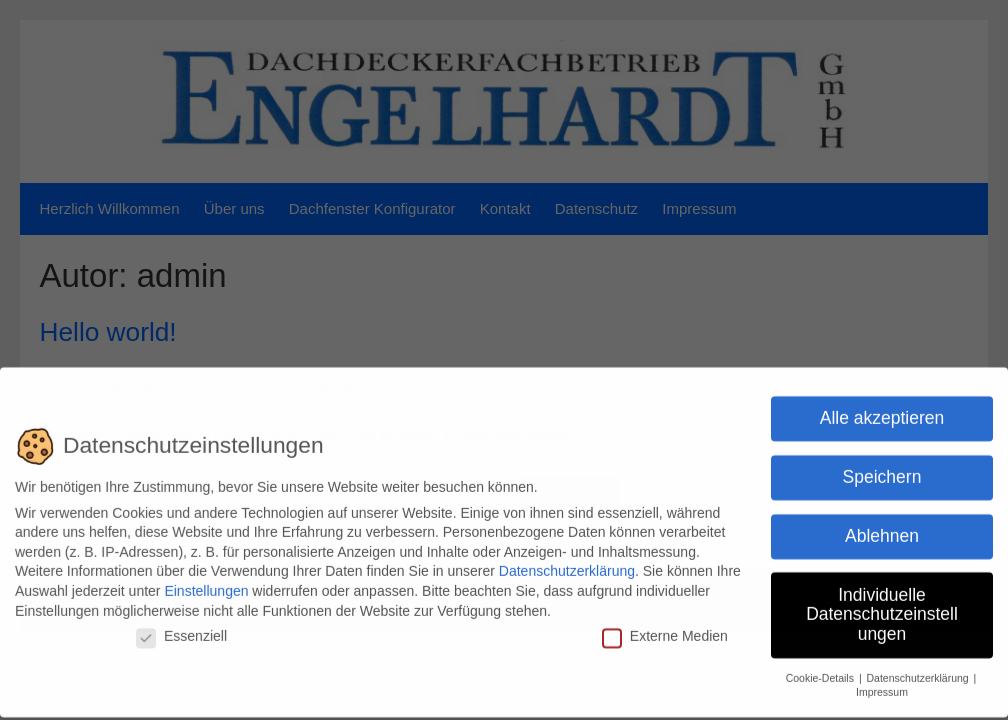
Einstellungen (206, 585)
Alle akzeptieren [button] (882, 412)
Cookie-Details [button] (821, 672)
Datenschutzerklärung (567, 566)
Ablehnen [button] (882, 530)
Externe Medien (665, 631)
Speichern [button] (882, 471)
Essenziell (181, 631)
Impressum (882, 687)
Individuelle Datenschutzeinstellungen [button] (882, 608)
